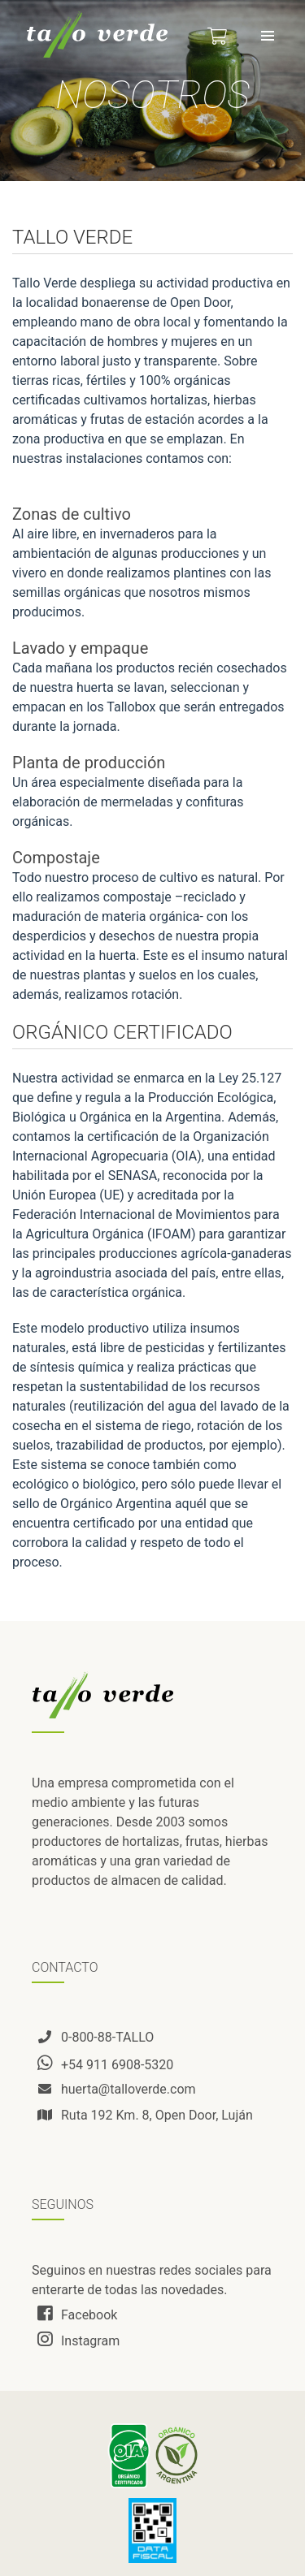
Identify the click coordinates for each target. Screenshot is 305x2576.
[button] (217, 36)
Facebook (74, 2315)
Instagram (76, 2341)
